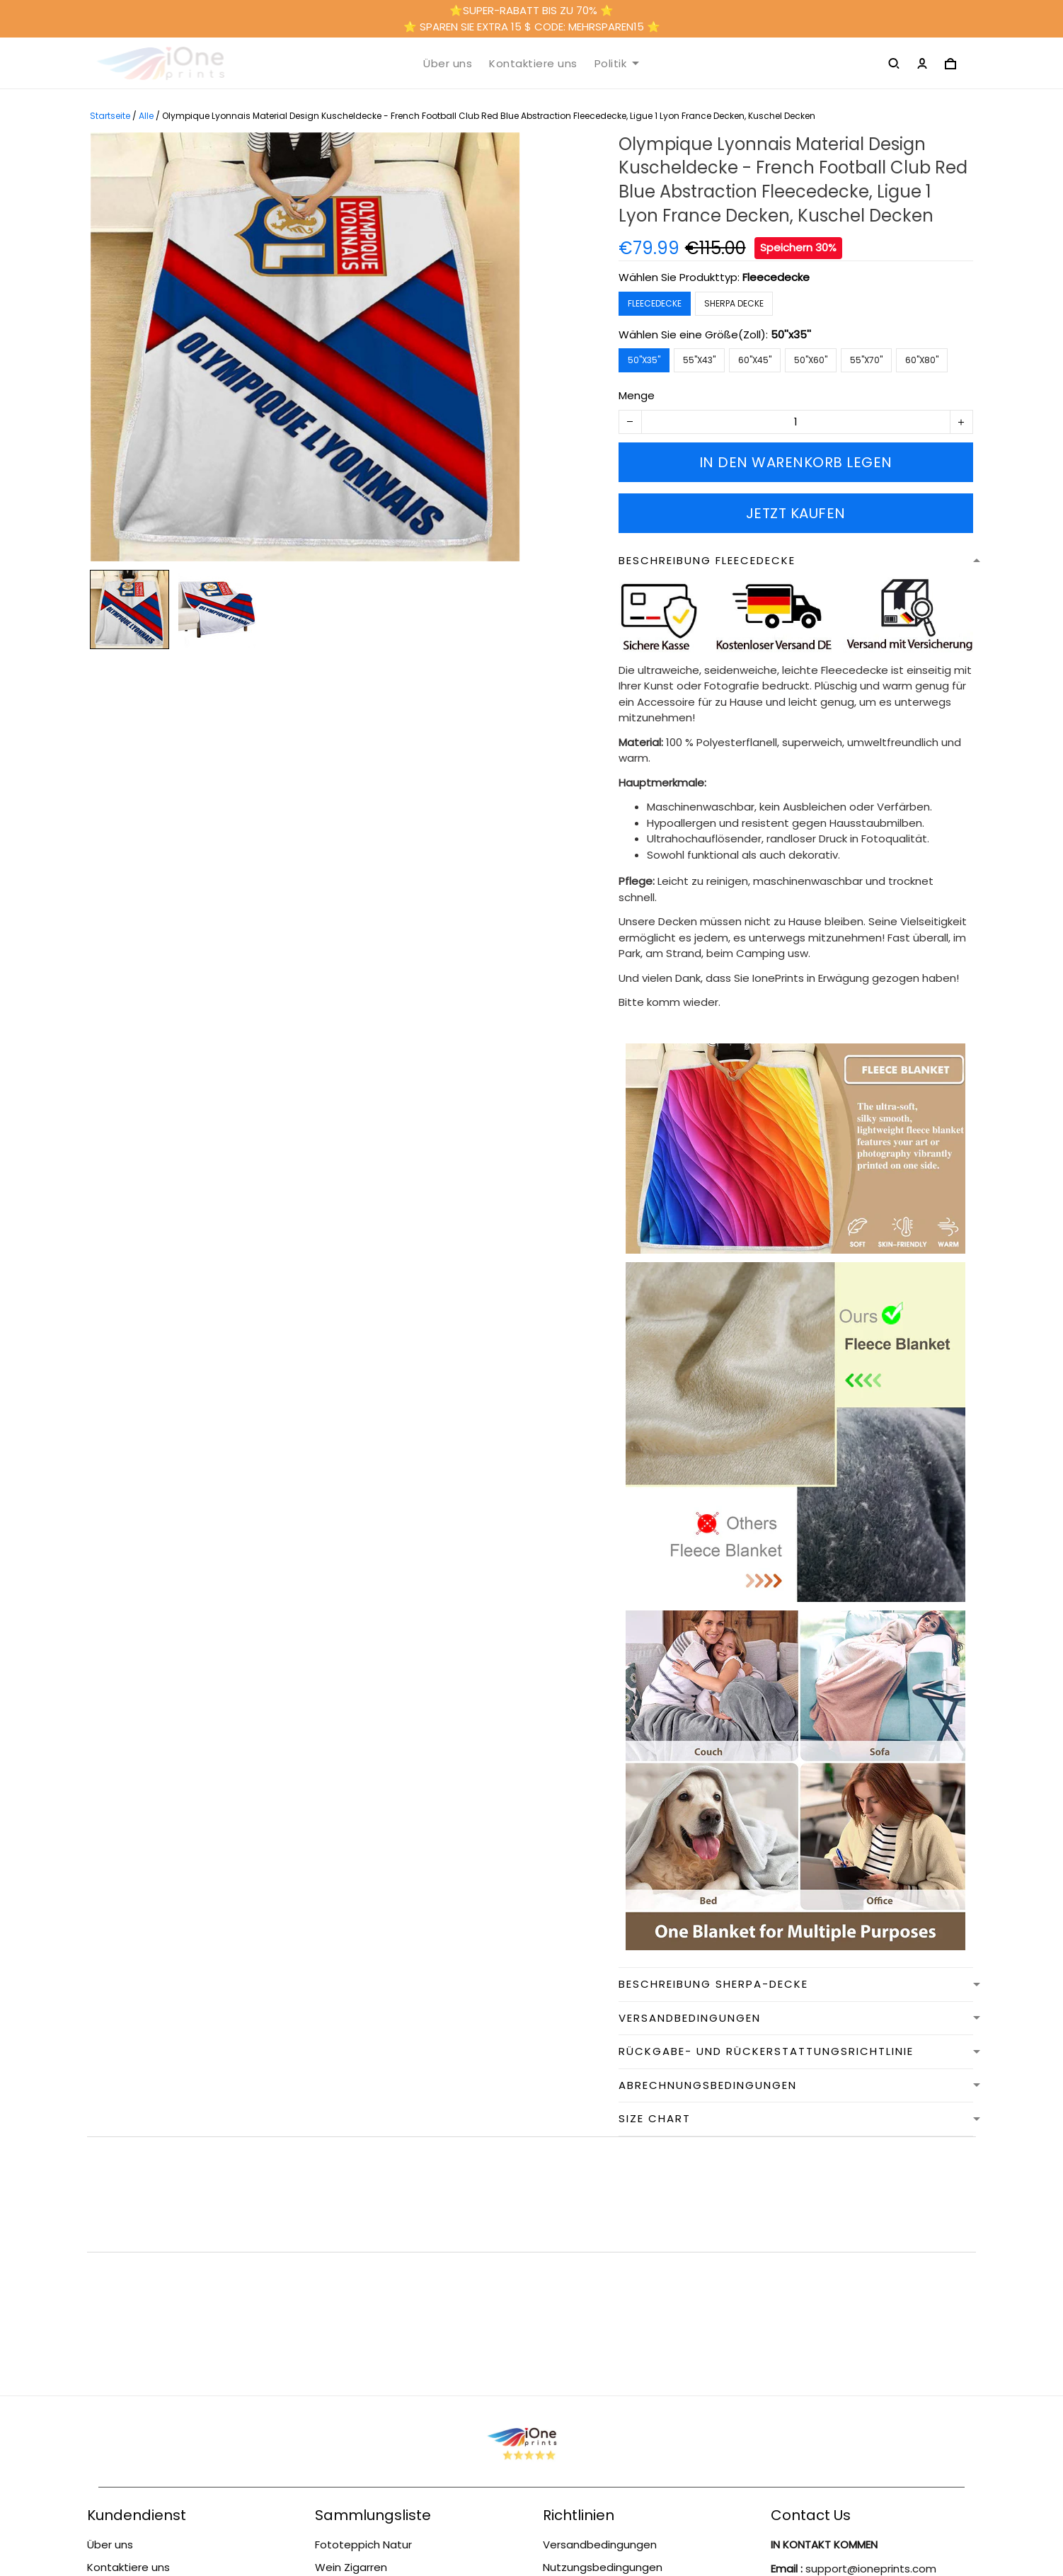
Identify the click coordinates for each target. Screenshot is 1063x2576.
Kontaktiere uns (533, 64)
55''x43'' (699, 360)
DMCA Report (531, 2513)
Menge (637, 395)
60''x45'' (754, 360)
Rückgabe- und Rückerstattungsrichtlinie (152, 2390)
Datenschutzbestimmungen (617, 2421)
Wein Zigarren (351, 2336)
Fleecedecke (776, 277)
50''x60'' (810, 360)
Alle (146, 116)
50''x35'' (791, 334)
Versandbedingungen (144, 2421)
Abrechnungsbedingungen (612, 2398)
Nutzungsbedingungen (147, 2359)
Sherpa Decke (734, 303)
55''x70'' (866, 360)
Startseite (110, 116)
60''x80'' (921, 360)
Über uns (447, 64)
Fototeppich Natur (363, 2313)
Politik (617, 64)
